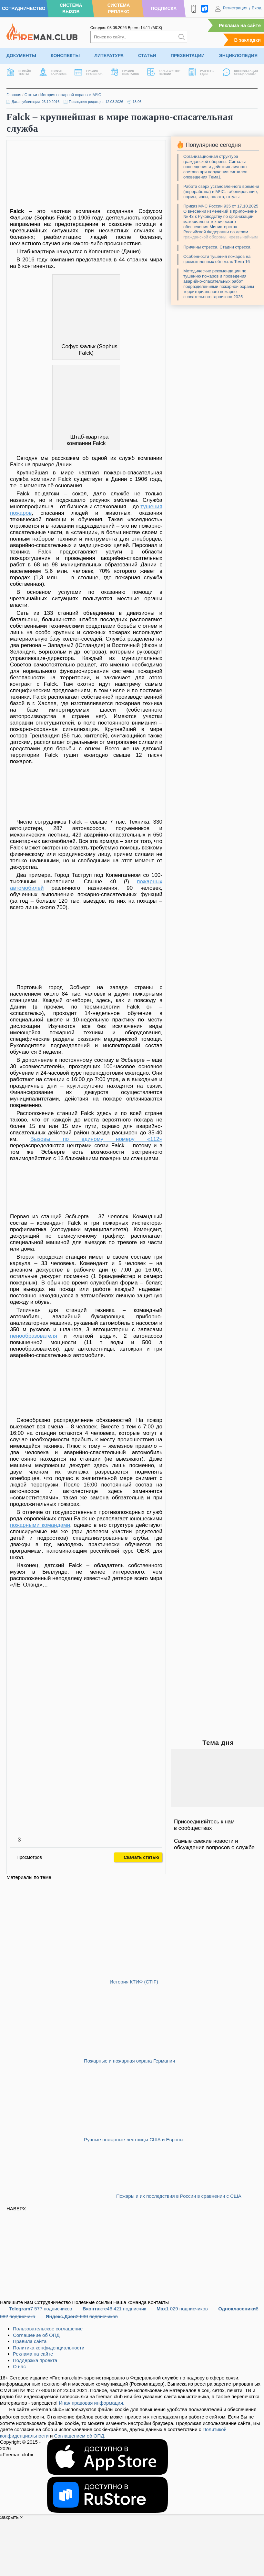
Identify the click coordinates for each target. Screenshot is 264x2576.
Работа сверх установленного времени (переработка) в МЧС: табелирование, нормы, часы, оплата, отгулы (221, 191)
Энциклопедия (238, 55)
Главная (13, 95)
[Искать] (182, 37)
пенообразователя (33, 1336)
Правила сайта (29, 2341)
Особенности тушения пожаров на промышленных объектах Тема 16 (216, 259)
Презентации (188, 55)
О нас (19, 2366)
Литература (109, 55)
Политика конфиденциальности (48, 2347)
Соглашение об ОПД (36, 2335)
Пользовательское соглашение (48, 2328)
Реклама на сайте (240, 25)
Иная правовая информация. (92, 2403)
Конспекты (65, 55)
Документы (21, 55)
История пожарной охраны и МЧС (70, 95)
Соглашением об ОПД (79, 2436)
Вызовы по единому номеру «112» (96, 1139)
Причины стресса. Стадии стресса (216, 247)
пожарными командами (40, 1525)
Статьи (147, 55)
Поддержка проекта (35, 2360)
